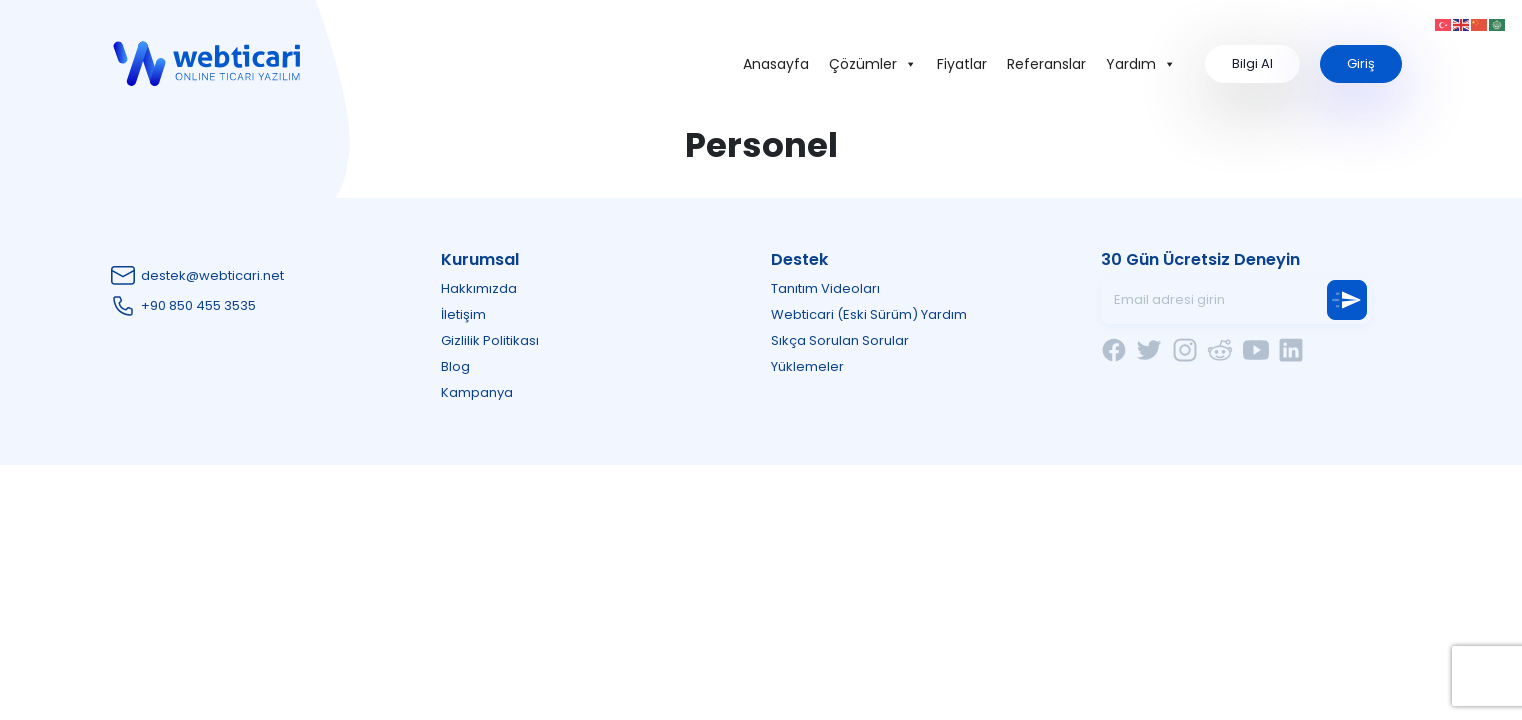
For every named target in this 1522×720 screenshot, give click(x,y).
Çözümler (873, 64)
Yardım (1141, 64)
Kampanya (477, 392)
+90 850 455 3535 (198, 305)
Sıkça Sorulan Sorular (840, 340)
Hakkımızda (479, 288)
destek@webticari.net (212, 275)
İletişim (463, 314)
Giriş (1361, 63)
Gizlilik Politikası (490, 340)
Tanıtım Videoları (825, 288)
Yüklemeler (807, 366)
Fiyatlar (962, 64)
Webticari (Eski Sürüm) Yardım (869, 314)
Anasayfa (776, 64)
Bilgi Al (1252, 63)
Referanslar (1046, 64)
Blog (455, 366)
